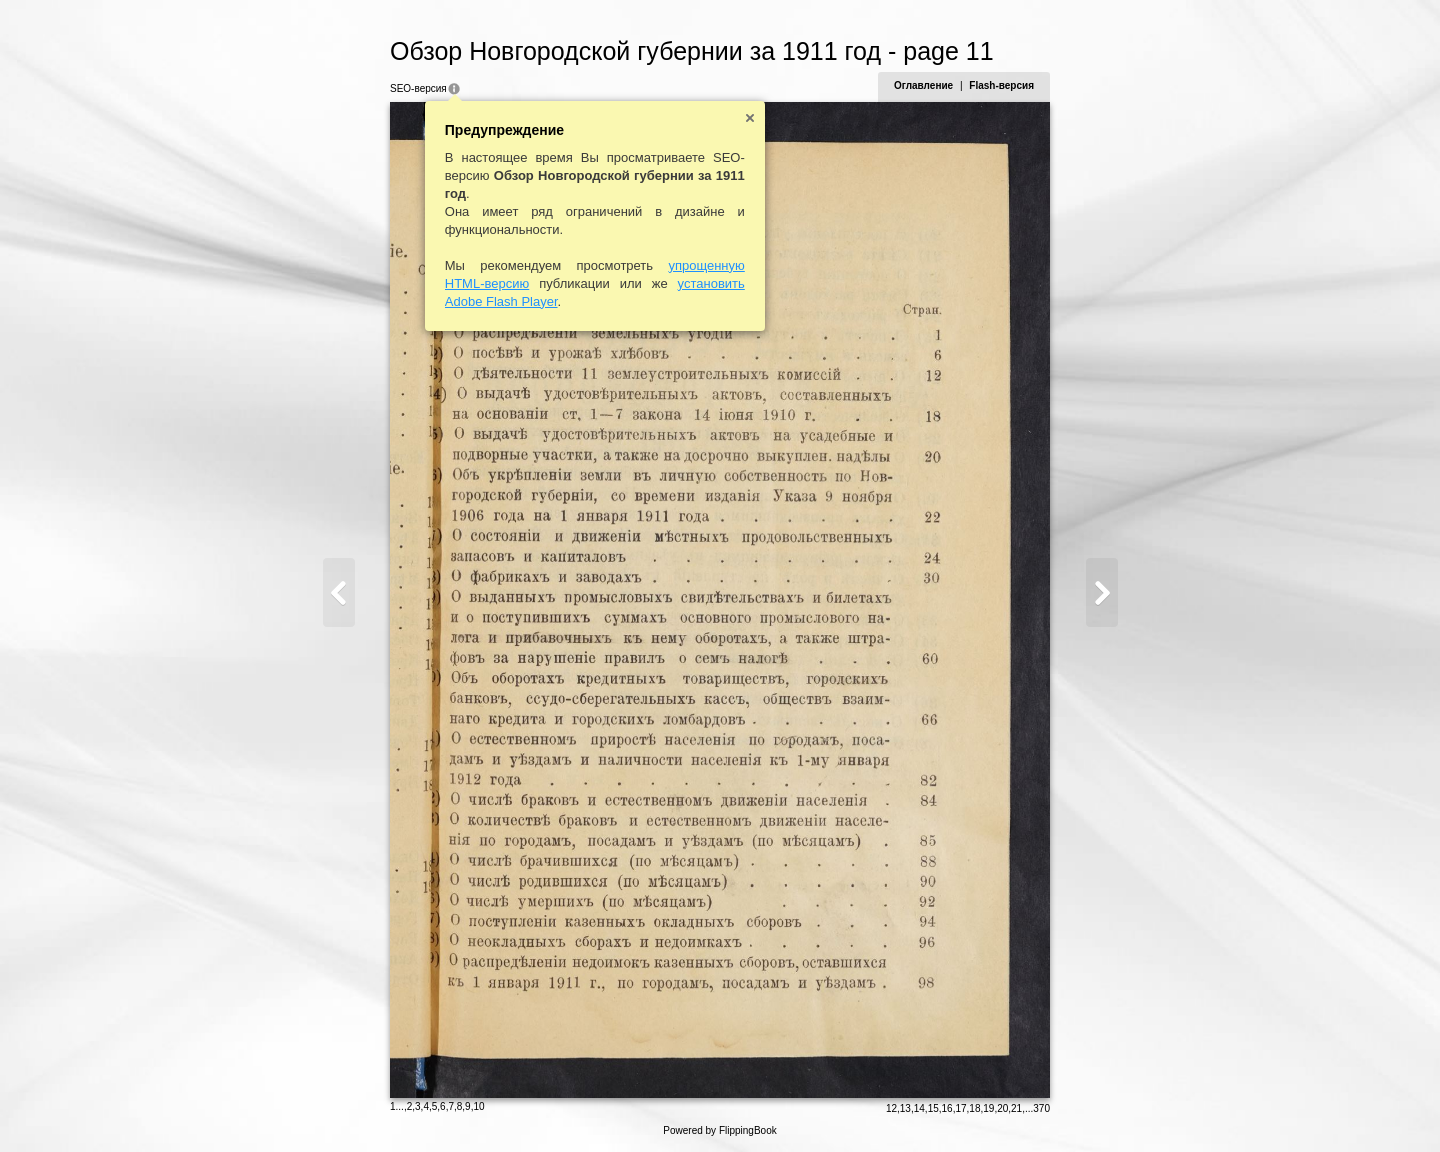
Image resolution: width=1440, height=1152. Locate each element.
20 (1002, 1108)
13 (905, 1108)
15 (933, 1108)
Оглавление (923, 85)
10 (478, 1106)
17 (960, 1108)
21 (1016, 1108)
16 (947, 1108)
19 (988, 1108)
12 (891, 1108)
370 (1041, 1108)
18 (974, 1108)
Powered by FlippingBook (719, 1130)
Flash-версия (1001, 85)
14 (919, 1108)
